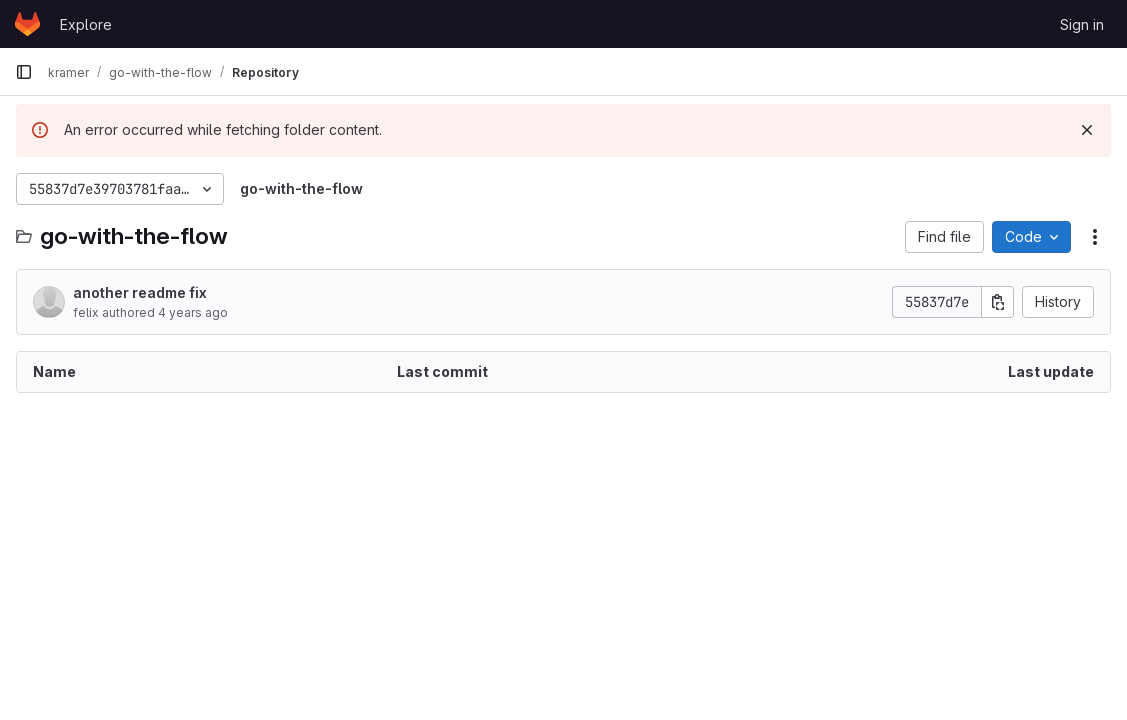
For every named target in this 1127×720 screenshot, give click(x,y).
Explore (86, 24)
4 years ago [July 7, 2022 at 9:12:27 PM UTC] (193, 312)
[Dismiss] (1087, 130)
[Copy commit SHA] (998, 302)
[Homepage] (27, 24)
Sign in (1082, 24)
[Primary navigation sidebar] (24, 72)
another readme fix (140, 292)
